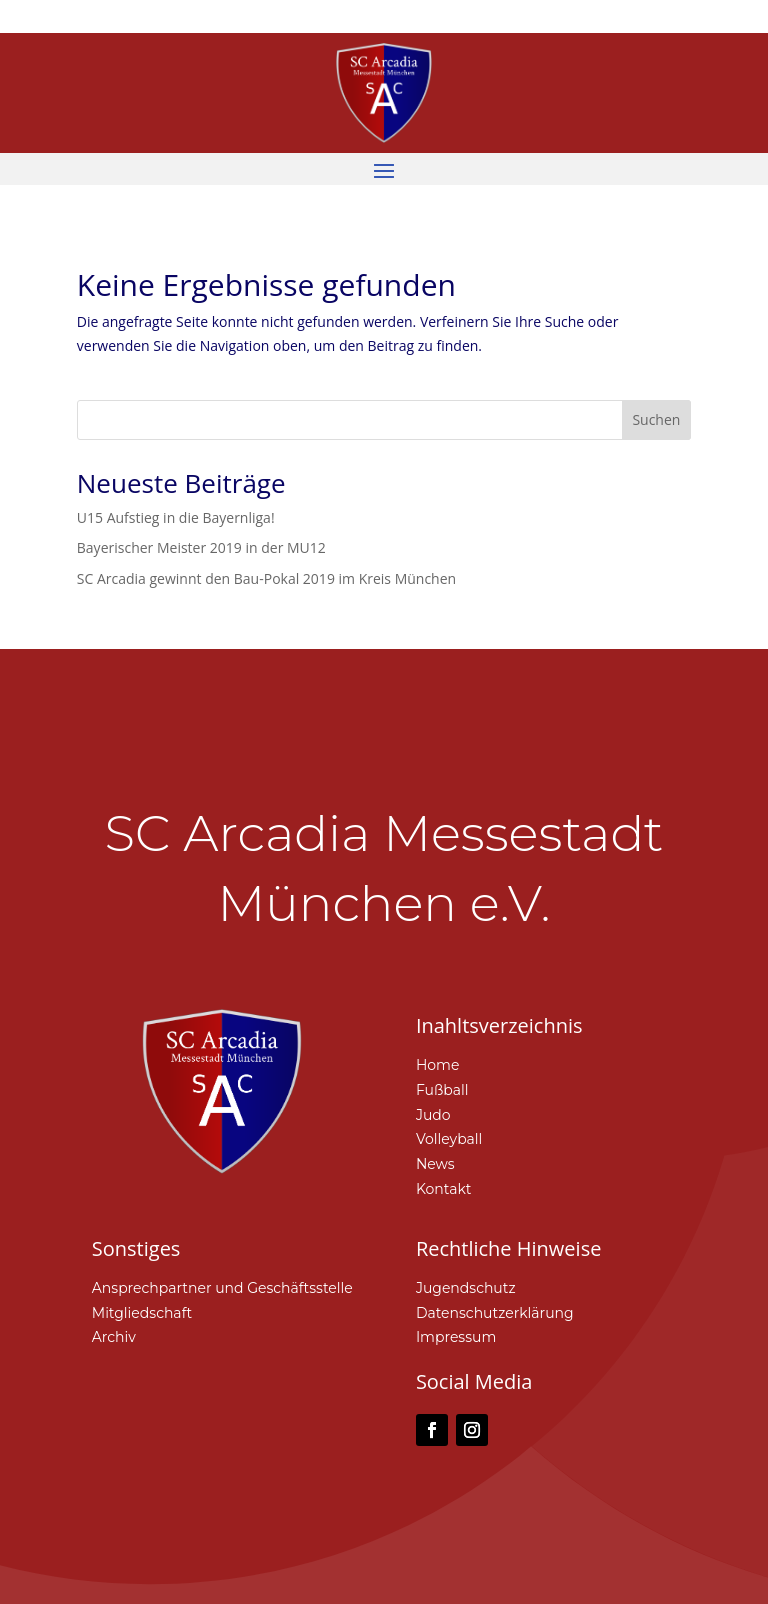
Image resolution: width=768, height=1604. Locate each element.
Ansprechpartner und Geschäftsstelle (222, 1288)
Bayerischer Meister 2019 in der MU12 (201, 547)
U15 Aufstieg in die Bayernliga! (176, 517)
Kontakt (444, 1189)
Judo (433, 1115)
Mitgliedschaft (142, 1313)
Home (437, 1065)
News (435, 1164)
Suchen (656, 419)
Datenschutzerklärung (495, 1313)
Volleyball (449, 1139)
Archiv (114, 1337)
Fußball (442, 1090)
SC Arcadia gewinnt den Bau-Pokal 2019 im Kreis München (266, 578)
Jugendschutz (466, 1288)
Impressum (456, 1337)
